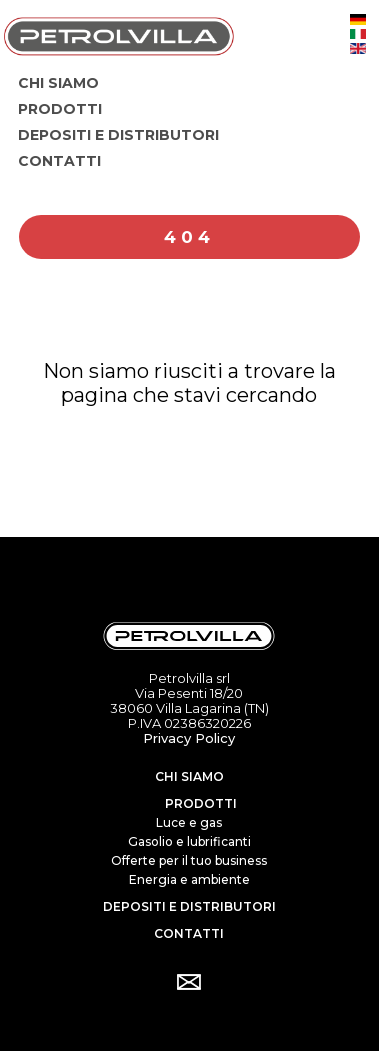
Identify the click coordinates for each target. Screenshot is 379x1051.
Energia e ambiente (189, 879)
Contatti (189, 933)
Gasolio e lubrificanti (189, 841)
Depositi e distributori (189, 906)
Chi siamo (189, 776)
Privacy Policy (189, 738)
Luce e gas (189, 822)
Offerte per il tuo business (189, 860)
